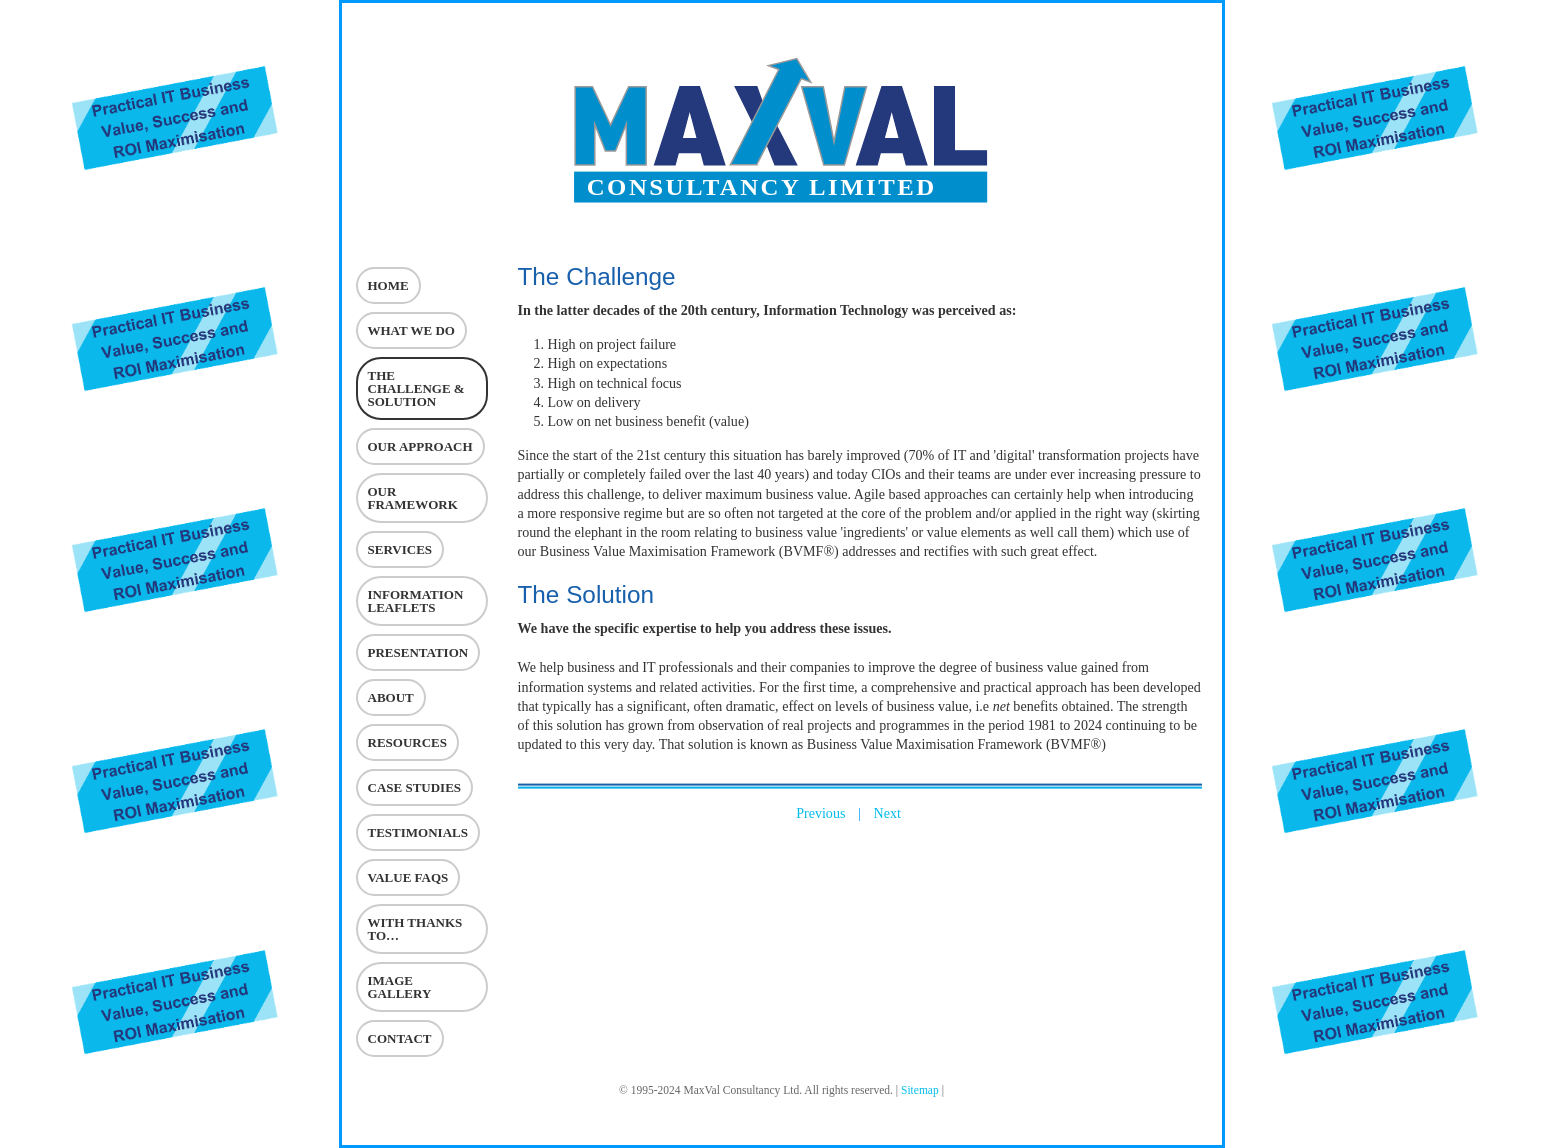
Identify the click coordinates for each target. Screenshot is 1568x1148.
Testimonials (418, 832)
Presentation (418, 652)
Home (388, 285)
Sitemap (920, 1090)
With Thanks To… (415, 929)
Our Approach (420, 446)
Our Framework (413, 498)
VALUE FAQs (408, 877)
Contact (400, 1038)
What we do (411, 330)
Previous (820, 813)
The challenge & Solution (416, 388)
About (391, 697)
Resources (407, 742)
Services (400, 549)
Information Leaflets (416, 601)
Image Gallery (400, 987)
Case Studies (415, 787)
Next (887, 813)
